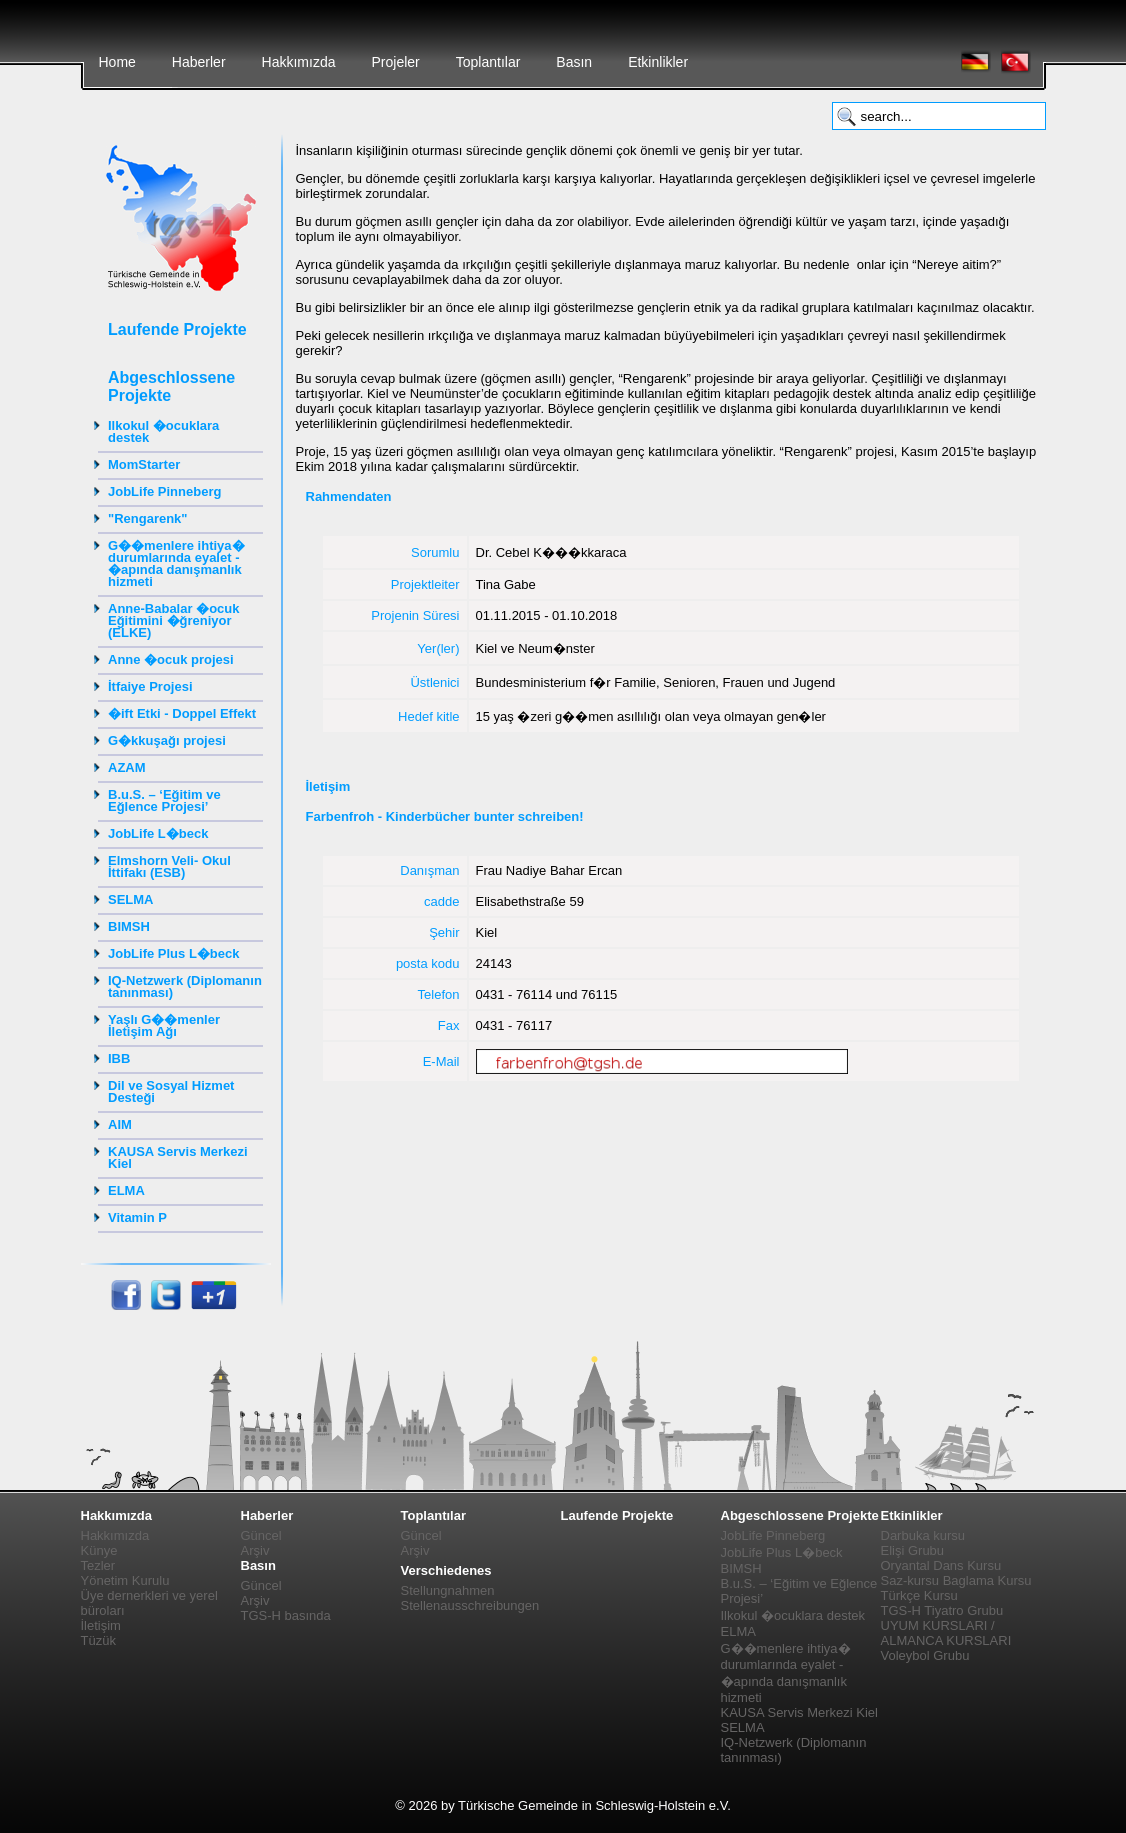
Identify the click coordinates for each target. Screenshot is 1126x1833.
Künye (99, 1550)
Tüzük (98, 1640)
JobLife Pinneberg (164, 491)
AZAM (127, 767)
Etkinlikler (658, 62)
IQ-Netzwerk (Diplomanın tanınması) (185, 986)
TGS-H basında (286, 1615)
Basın (574, 62)
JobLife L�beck (158, 833)
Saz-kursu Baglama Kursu (956, 1580)
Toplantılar (488, 62)
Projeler (395, 62)
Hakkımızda (299, 62)
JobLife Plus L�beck (173, 953)
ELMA (126, 1190)
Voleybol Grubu (925, 1655)
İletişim (101, 1625)
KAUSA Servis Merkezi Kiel (178, 1157)
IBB (119, 1058)
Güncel (261, 1535)
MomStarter (144, 464)
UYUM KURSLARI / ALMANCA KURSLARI (946, 1633)
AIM (120, 1124)
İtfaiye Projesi (150, 686)
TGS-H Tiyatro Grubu (942, 1610)
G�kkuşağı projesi (167, 740)
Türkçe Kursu (919, 1595)
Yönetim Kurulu (125, 1580)
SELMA (131, 899)
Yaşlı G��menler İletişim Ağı (164, 1025)
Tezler (98, 1565)
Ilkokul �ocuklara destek (163, 431)
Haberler (199, 62)
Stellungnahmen (448, 1590)
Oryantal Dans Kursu (941, 1565)
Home (117, 62)
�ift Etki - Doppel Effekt (182, 713)
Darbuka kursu (923, 1535)
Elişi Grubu (913, 1550)
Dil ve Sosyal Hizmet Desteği (171, 1091)
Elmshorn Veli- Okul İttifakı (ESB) (169, 866)
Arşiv (255, 1550)
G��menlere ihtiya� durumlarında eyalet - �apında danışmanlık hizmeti (176, 563)
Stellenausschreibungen (470, 1605)
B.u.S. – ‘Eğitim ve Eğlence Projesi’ (164, 800)
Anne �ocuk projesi (171, 659)
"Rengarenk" (148, 518)
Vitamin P (137, 1217)
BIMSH (129, 926)
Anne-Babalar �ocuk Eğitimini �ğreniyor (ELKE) (173, 620)
